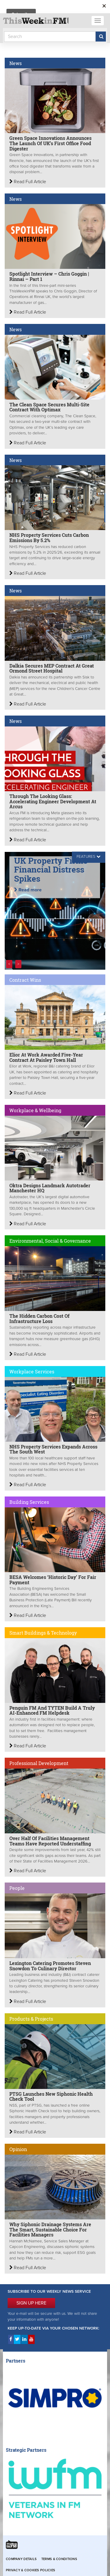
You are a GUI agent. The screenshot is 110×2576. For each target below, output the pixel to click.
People (17, 1888)
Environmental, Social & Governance (50, 1241)
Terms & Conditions (59, 2559)
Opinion (18, 2149)
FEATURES (86, 856)
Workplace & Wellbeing (35, 1110)
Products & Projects (31, 2019)
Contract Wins (25, 980)
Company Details (21, 2559)
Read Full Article (27, 182)
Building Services (29, 1502)
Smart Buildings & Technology (43, 1633)
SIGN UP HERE (31, 2303)
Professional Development (38, 1763)
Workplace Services (31, 1371)
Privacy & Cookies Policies (30, 2570)
